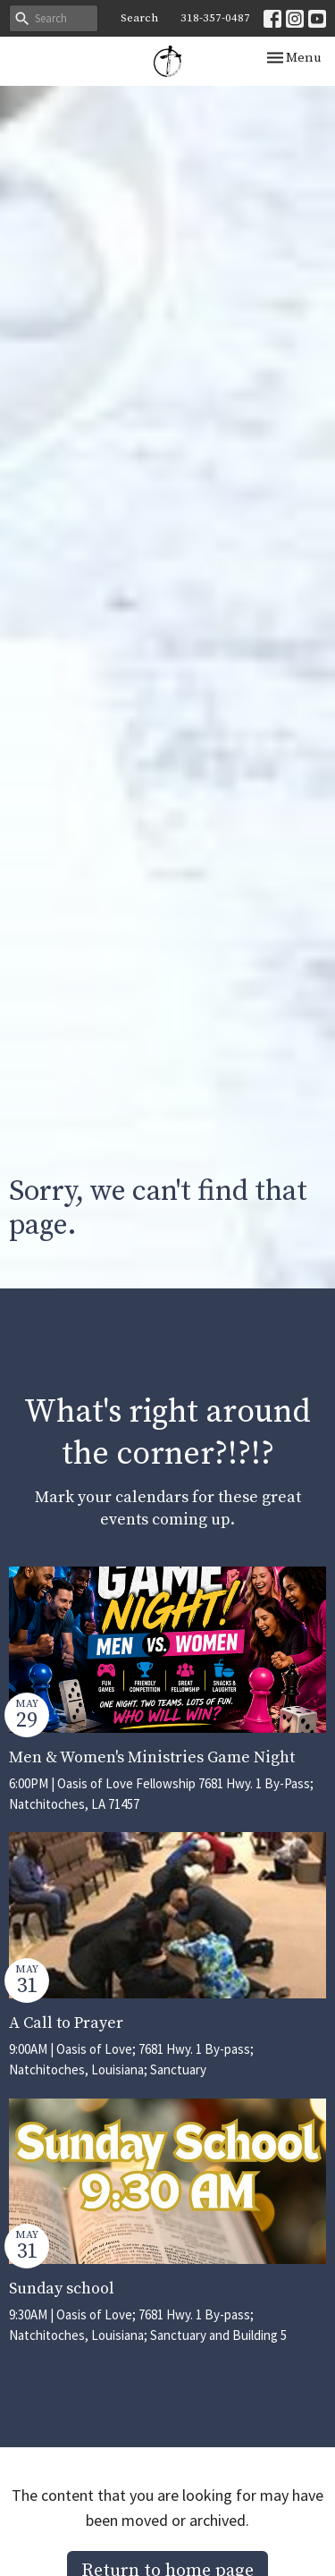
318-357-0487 (215, 18)
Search (139, 18)
